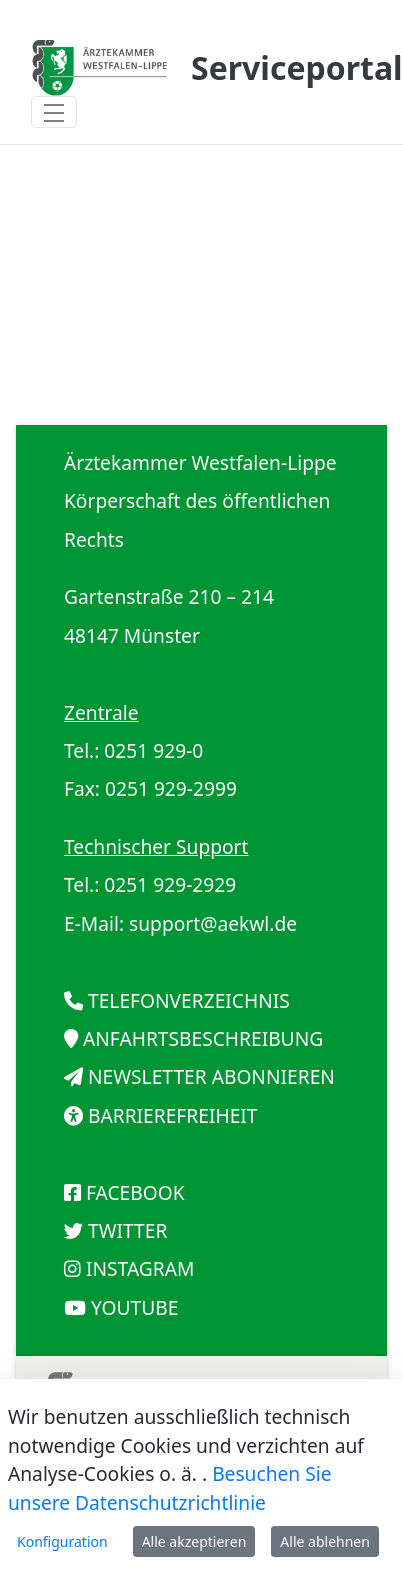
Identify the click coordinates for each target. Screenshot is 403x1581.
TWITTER (127, 1230)
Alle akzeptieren (194, 1541)
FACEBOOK (135, 1192)
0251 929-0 (153, 750)
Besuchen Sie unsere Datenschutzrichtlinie (170, 1488)
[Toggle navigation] (54, 112)
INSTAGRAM (140, 1268)
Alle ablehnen (325, 1541)
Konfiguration (62, 1541)
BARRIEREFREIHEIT (173, 1115)
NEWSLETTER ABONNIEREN (211, 1076)
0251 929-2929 (170, 884)
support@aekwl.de (213, 923)
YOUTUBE (134, 1307)
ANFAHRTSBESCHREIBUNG (203, 1038)
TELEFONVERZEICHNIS (189, 1000)
